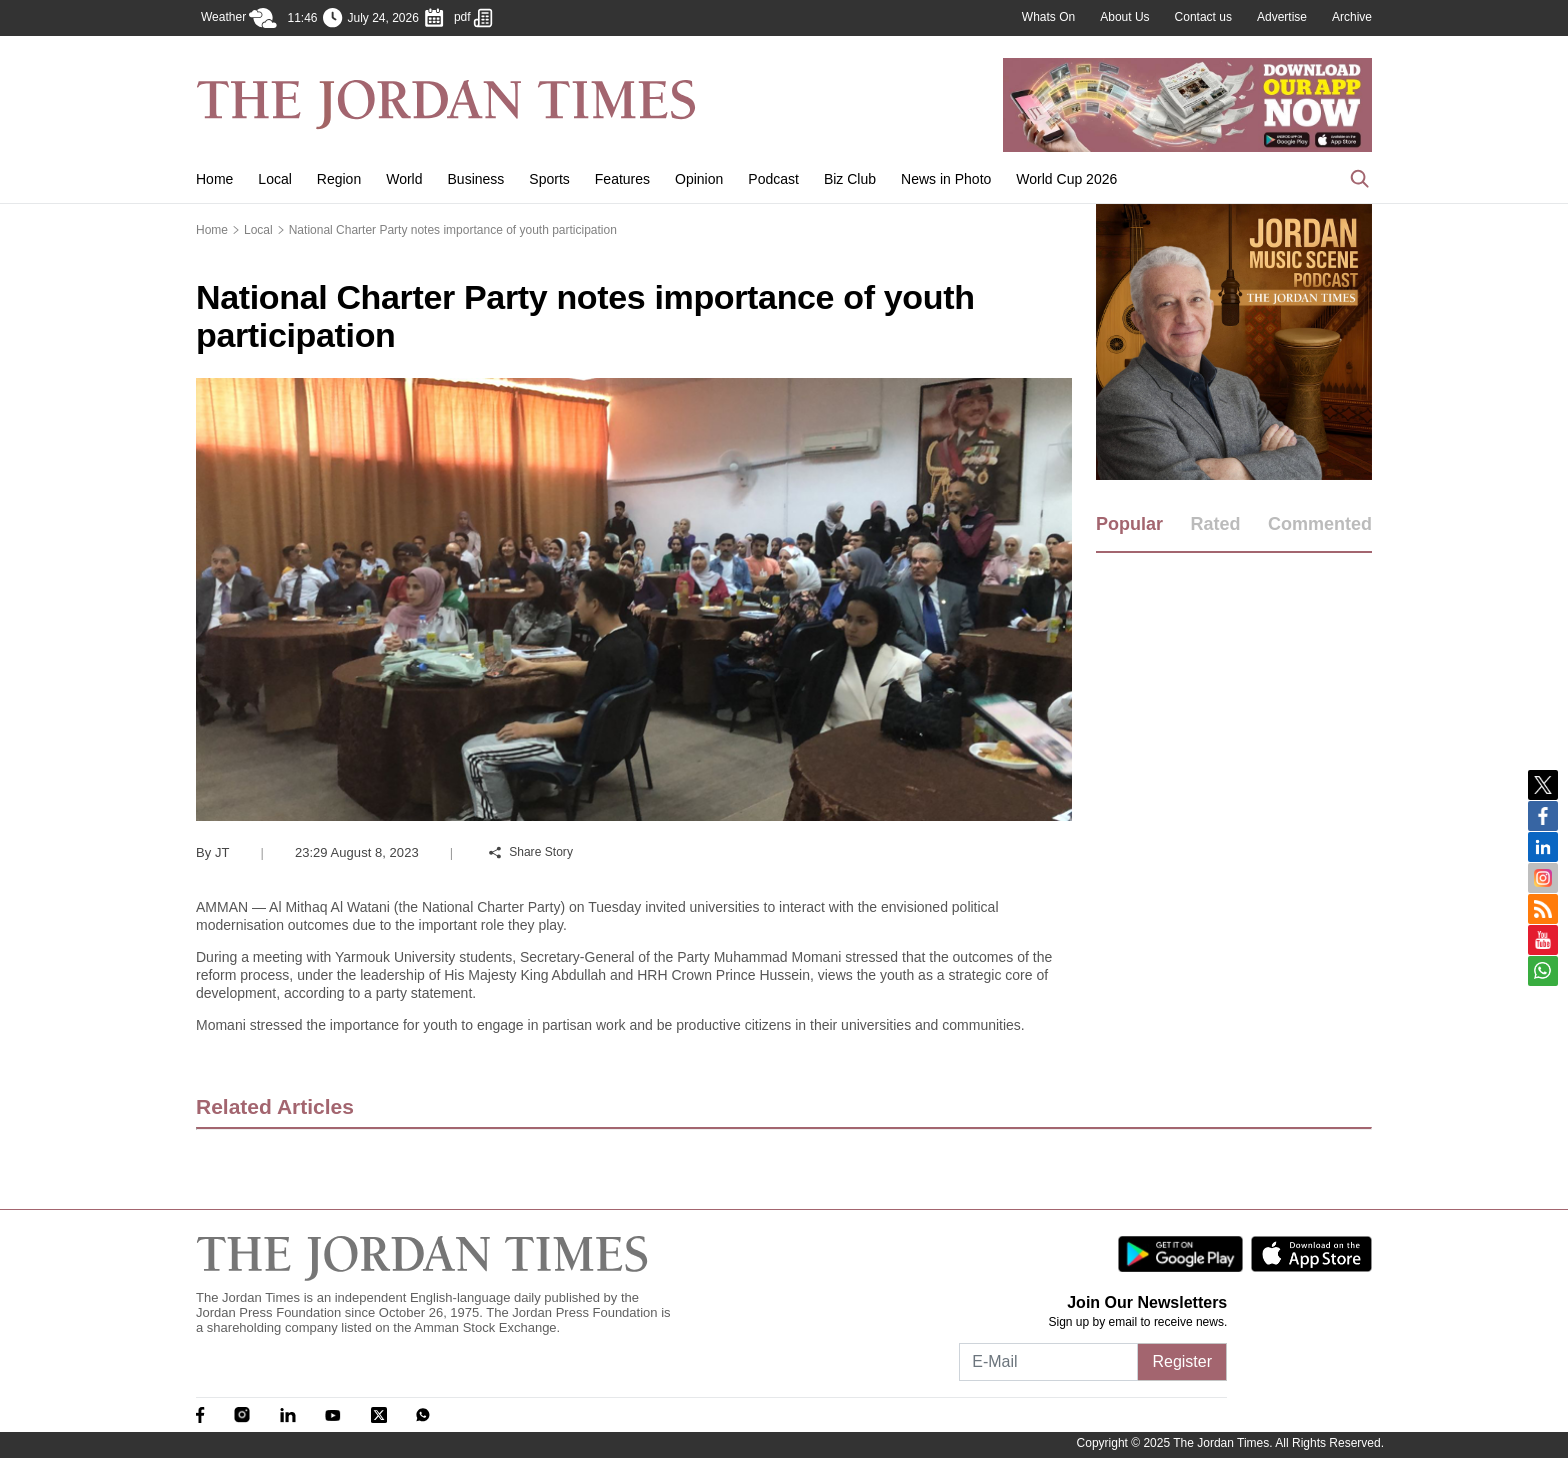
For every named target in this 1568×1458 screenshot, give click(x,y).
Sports (549, 179)
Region (339, 179)
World (404, 179)
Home (214, 179)
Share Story (531, 852)
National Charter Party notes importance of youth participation (453, 230)
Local (274, 179)
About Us (1124, 17)
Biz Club (850, 179)
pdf (473, 18)
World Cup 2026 (1066, 179)
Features (622, 179)
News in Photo (946, 179)
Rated (1215, 524)
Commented (1320, 524)
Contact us (1203, 17)
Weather (239, 18)
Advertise (1282, 17)
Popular (1129, 524)
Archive (1352, 17)
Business (476, 179)
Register (1182, 1361)
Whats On (1048, 17)
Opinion (699, 179)
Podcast (773, 179)
